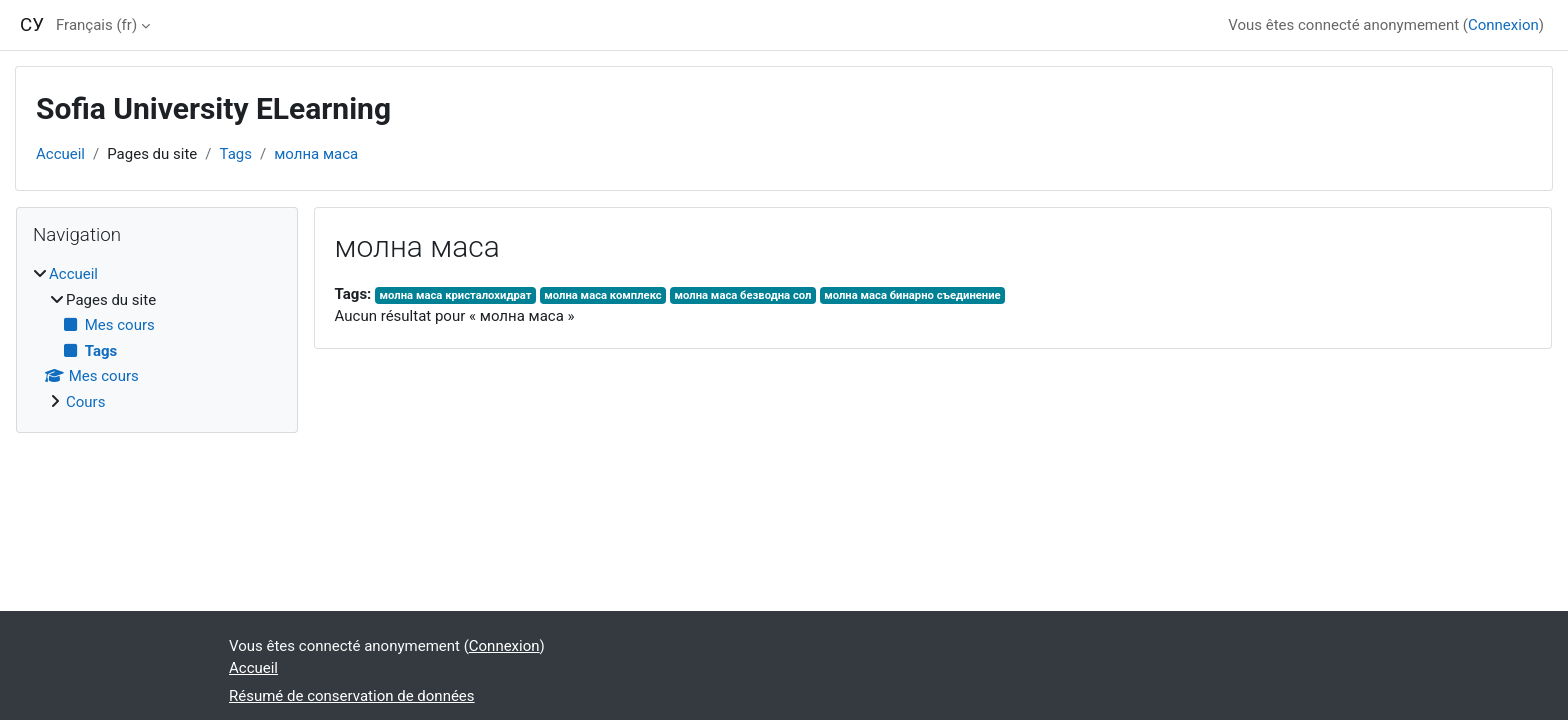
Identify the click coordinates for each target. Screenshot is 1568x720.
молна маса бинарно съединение (912, 295)
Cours (85, 402)
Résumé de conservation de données (352, 696)
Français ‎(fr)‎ (96, 25)
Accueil (60, 154)
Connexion (1503, 25)
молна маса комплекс (603, 295)
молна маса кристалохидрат (456, 295)
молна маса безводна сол (742, 295)
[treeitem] (157, 338)
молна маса (316, 154)
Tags (236, 154)
